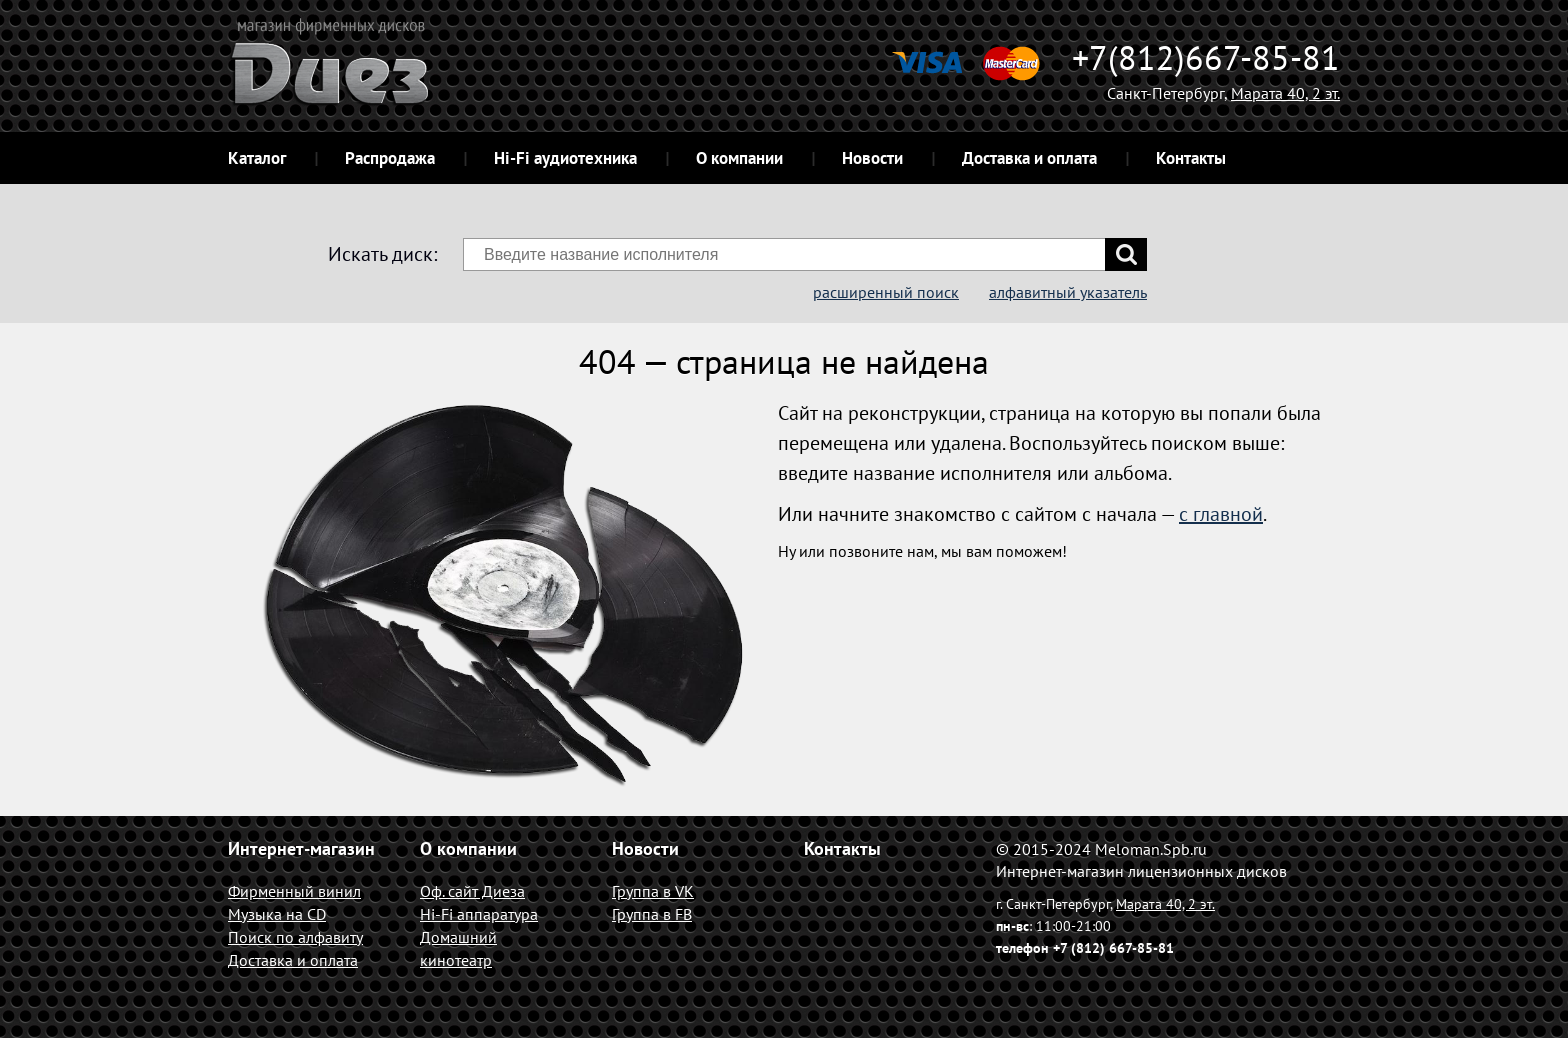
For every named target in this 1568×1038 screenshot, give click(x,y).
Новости (872, 158)
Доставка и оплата (1029, 158)
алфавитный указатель (1068, 292)
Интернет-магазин (301, 848)
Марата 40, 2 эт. (1285, 93)
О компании (739, 158)
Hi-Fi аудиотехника (565, 158)
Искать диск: (382, 254)
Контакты (1191, 158)
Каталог (257, 158)
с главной (1221, 514)
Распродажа (390, 158)
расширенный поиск (886, 292)
